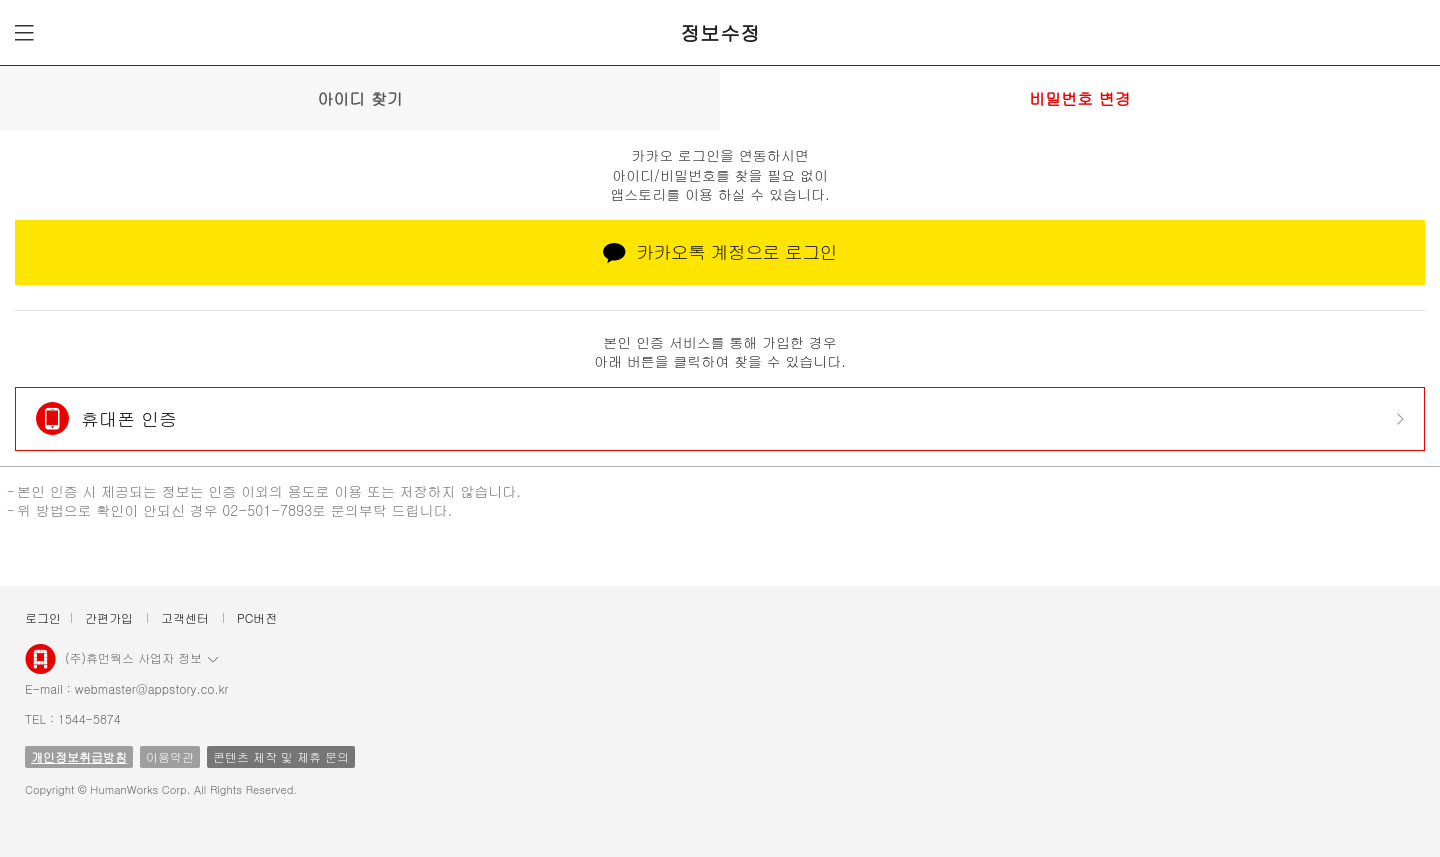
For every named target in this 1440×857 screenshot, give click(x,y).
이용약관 (170, 756)
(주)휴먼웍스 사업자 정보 (141, 657)
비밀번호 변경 (1079, 98)
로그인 (43, 617)
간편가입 (109, 617)
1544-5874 (89, 718)
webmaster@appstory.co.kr (152, 688)
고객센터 (185, 617)
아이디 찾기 (359, 98)
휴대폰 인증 (129, 418)
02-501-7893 (267, 510)
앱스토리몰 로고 (40, 667)
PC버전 (257, 617)
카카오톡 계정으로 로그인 (720, 252)
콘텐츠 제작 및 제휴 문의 (281, 756)
